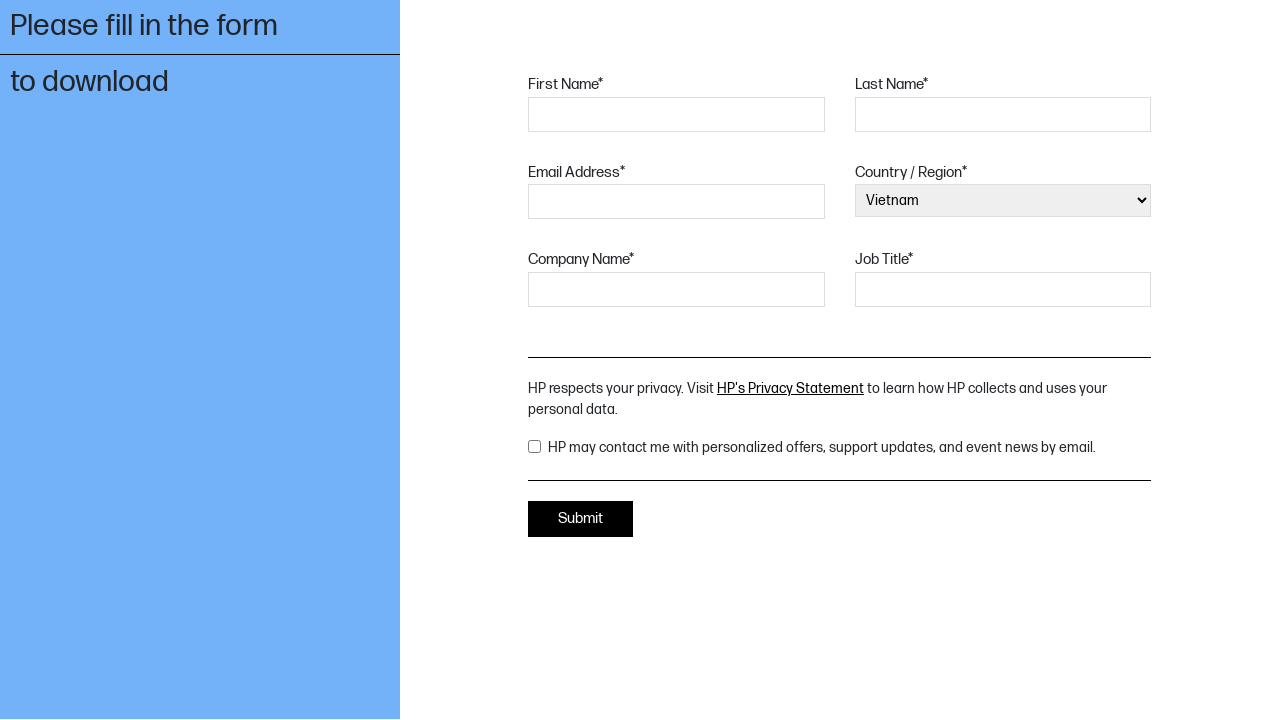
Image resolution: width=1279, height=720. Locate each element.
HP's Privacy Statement (790, 388)
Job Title (884, 259)
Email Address (576, 172)
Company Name (581, 259)
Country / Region (911, 172)
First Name (565, 84)
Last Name (891, 84)
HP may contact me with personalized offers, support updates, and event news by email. (822, 447)
